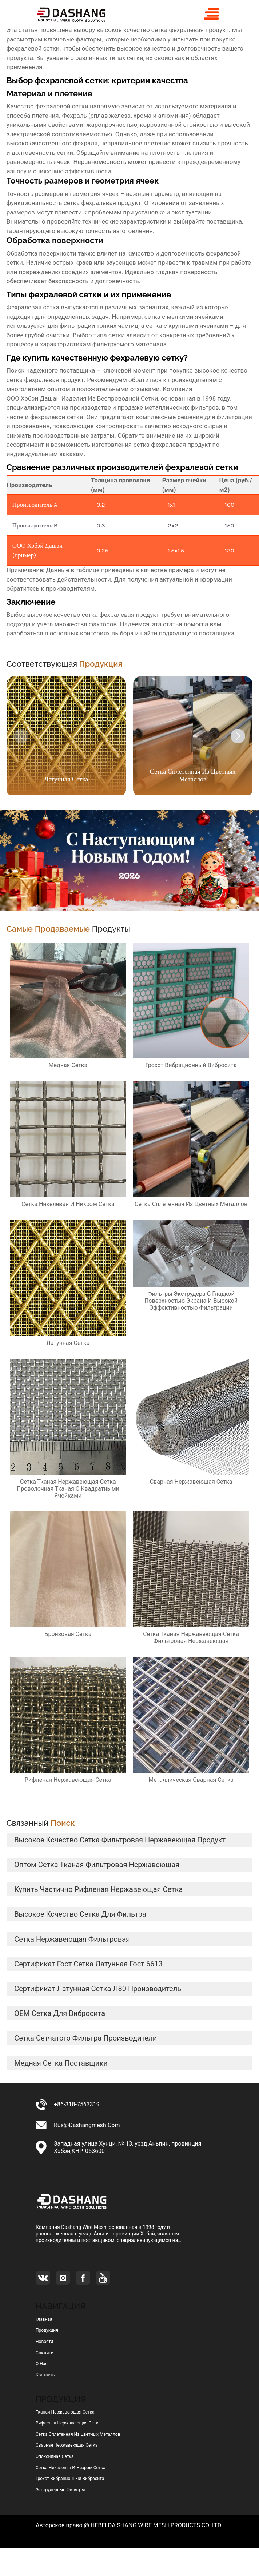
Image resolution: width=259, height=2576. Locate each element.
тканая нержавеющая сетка (65, 2412)
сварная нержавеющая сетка (66, 2445)
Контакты (46, 2375)
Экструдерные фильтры (60, 2489)
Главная (44, 2319)
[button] (238, 736)
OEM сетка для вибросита (59, 2013)
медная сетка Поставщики (61, 2063)
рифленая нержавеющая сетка (68, 2423)
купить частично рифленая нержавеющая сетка (98, 1889)
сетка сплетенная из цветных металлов (78, 2434)
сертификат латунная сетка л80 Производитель (97, 1988)
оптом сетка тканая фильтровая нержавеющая (96, 1864)
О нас (42, 2363)
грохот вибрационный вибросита (70, 2478)
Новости (44, 2341)
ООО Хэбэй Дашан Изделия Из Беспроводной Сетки (82, 398)
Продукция (47, 2330)
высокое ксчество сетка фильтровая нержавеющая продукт (120, 1840)
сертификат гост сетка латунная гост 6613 (88, 1964)
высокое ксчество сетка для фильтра (80, 1914)
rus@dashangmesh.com (87, 2125)
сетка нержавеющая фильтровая (72, 1939)
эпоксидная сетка (55, 2456)
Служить (44, 2352)
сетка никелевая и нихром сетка (70, 2467)
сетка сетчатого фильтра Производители (85, 2038)
